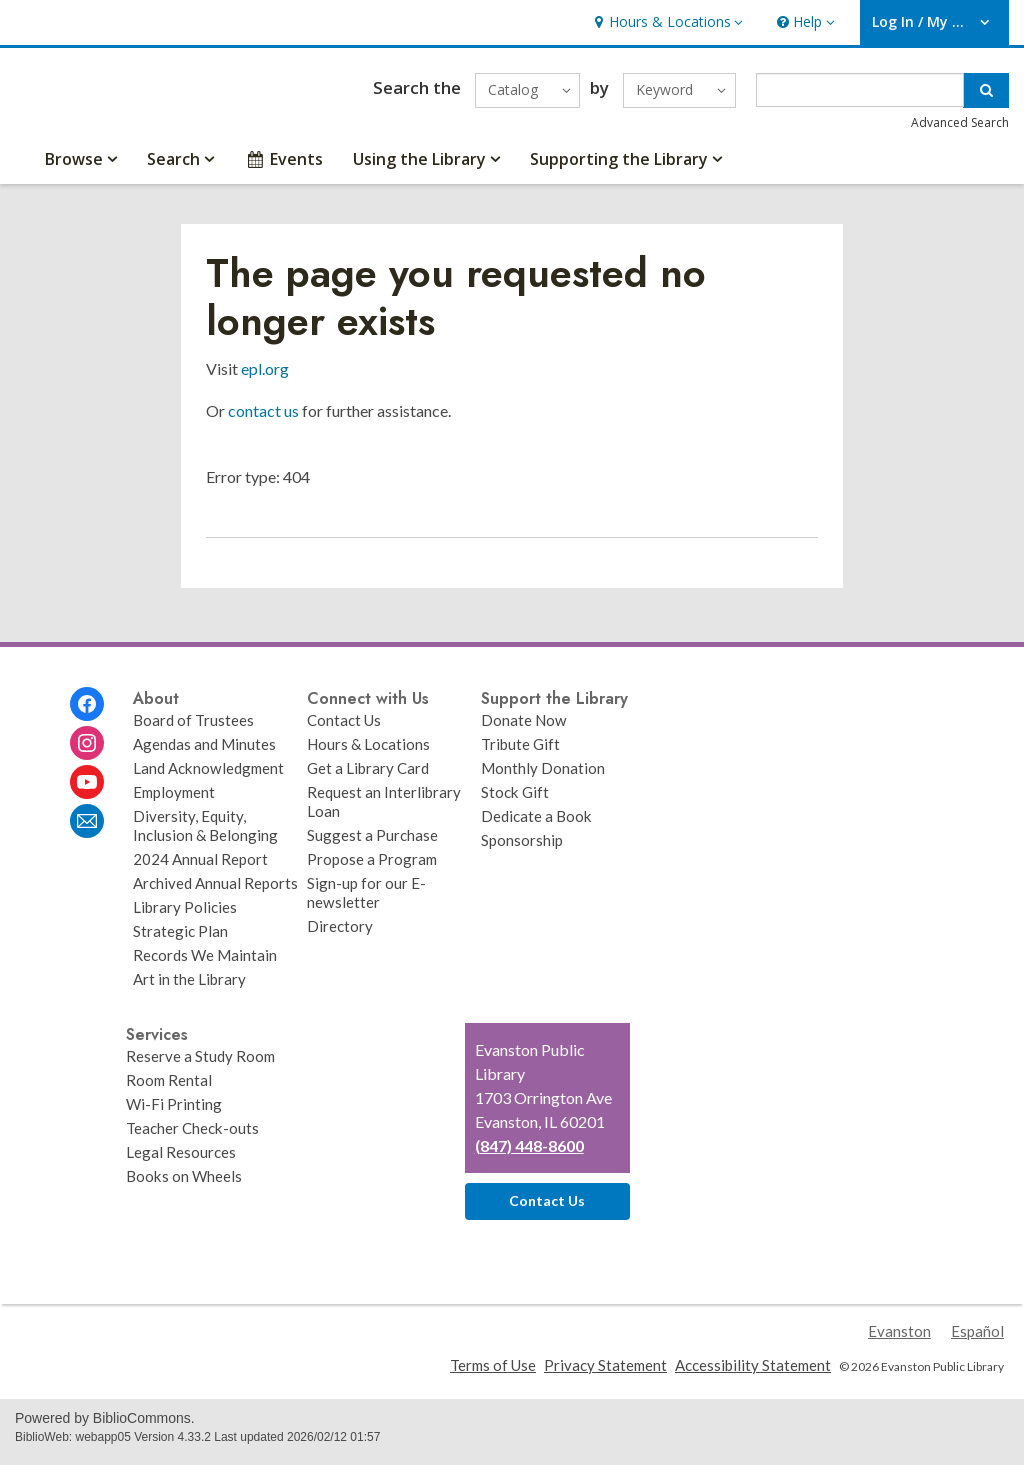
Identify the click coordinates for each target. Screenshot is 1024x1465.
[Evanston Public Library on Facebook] (87, 713)
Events (283, 168)
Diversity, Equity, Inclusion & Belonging (205, 834)
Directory (340, 935)
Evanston (899, 1339)
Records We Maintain (205, 964)
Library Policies (185, 916)
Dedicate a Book (536, 825)
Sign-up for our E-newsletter (366, 901)
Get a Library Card (368, 777)
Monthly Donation (543, 777)
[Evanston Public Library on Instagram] (87, 752)
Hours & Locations (368, 753)
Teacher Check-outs (192, 1137)
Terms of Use (493, 1373)
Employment (174, 801)
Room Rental (169, 1089)
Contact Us (344, 729)
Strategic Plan (180, 940)
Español (977, 1339)
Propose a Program (372, 868)
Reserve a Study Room (200, 1065)
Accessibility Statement (753, 1373)
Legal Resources (181, 1161)
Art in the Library (189, 988)
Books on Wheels (184, 1185)
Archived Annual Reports (215, 892)
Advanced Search (960, 127)
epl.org (265, 377)
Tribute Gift (520, 753)
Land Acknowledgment (208, 777)
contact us (263, 419)
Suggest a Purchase (372, 844)
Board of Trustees (193, 729)
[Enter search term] (860, 95)
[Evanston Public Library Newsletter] (87, 830)
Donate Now (524, 729)
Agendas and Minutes (204, 753)
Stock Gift (515, 801)
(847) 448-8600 (529, 1154)
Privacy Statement (605, 1373)
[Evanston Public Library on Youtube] (87, 791)
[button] (666, 22)
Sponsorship (522, 849)
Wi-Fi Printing (174, 1113)
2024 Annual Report (200, 868)
